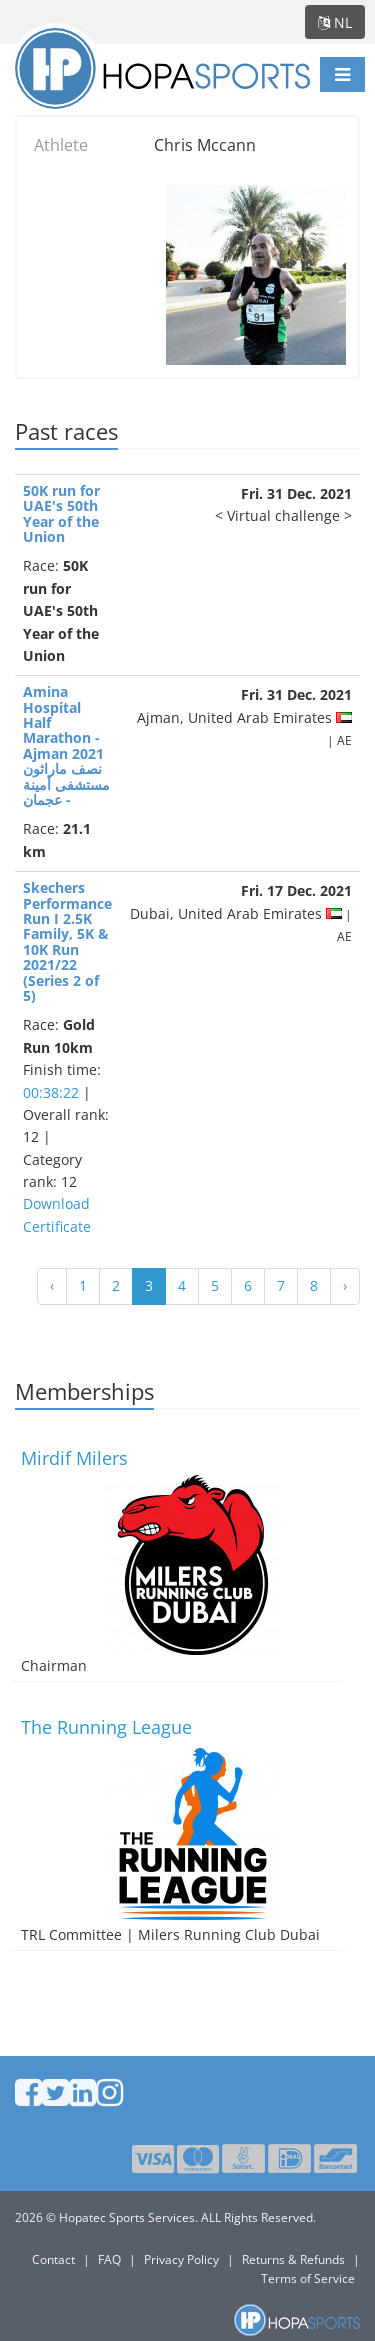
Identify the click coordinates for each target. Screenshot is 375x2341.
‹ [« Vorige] (52, 1285)
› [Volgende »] (345, 1285)
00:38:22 (51, 1092)
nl (335, 22)
